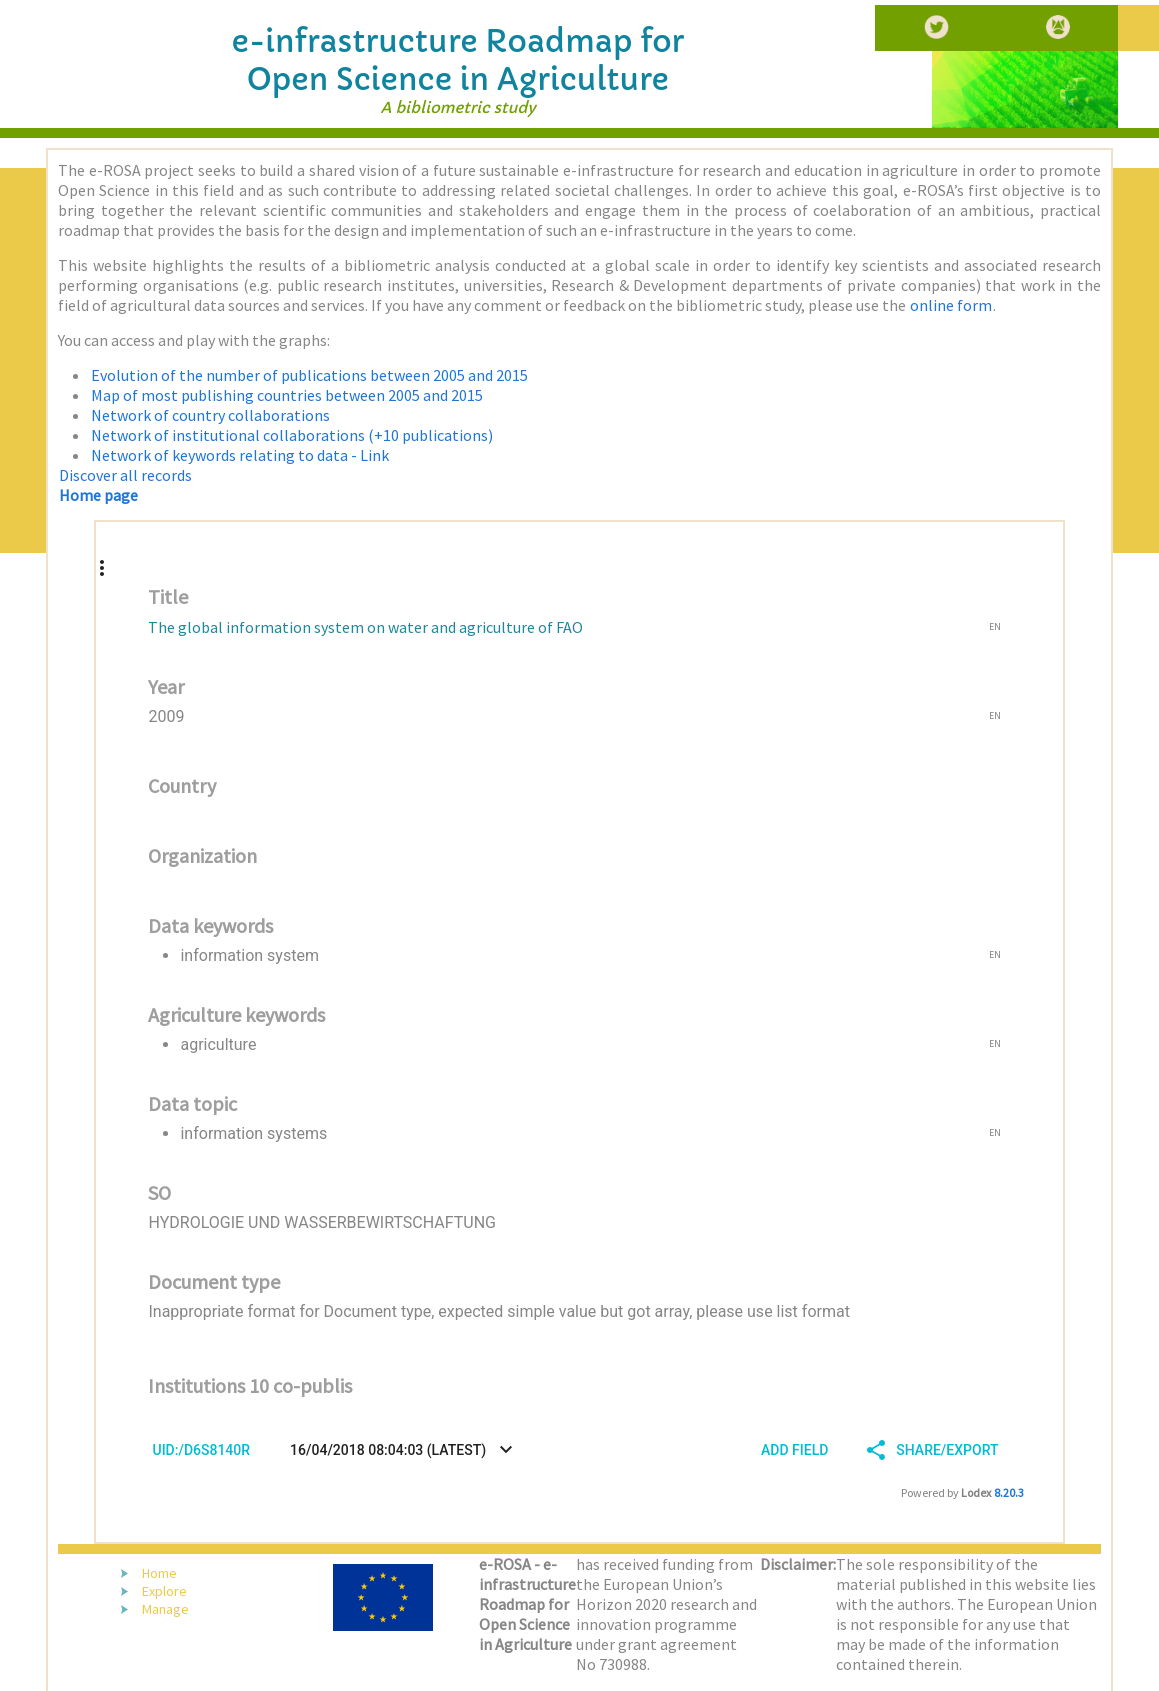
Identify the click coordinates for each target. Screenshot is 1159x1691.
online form (951, 305)
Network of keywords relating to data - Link (240, 455)
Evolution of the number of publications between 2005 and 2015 (309, 375)
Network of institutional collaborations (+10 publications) (292, 435)
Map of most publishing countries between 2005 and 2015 (287, 395)
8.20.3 (1009, 1492)
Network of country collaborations (210, 415)
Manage (165, 1609)
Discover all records (125, 475)
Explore (164, 1591)
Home (159, 1573)
